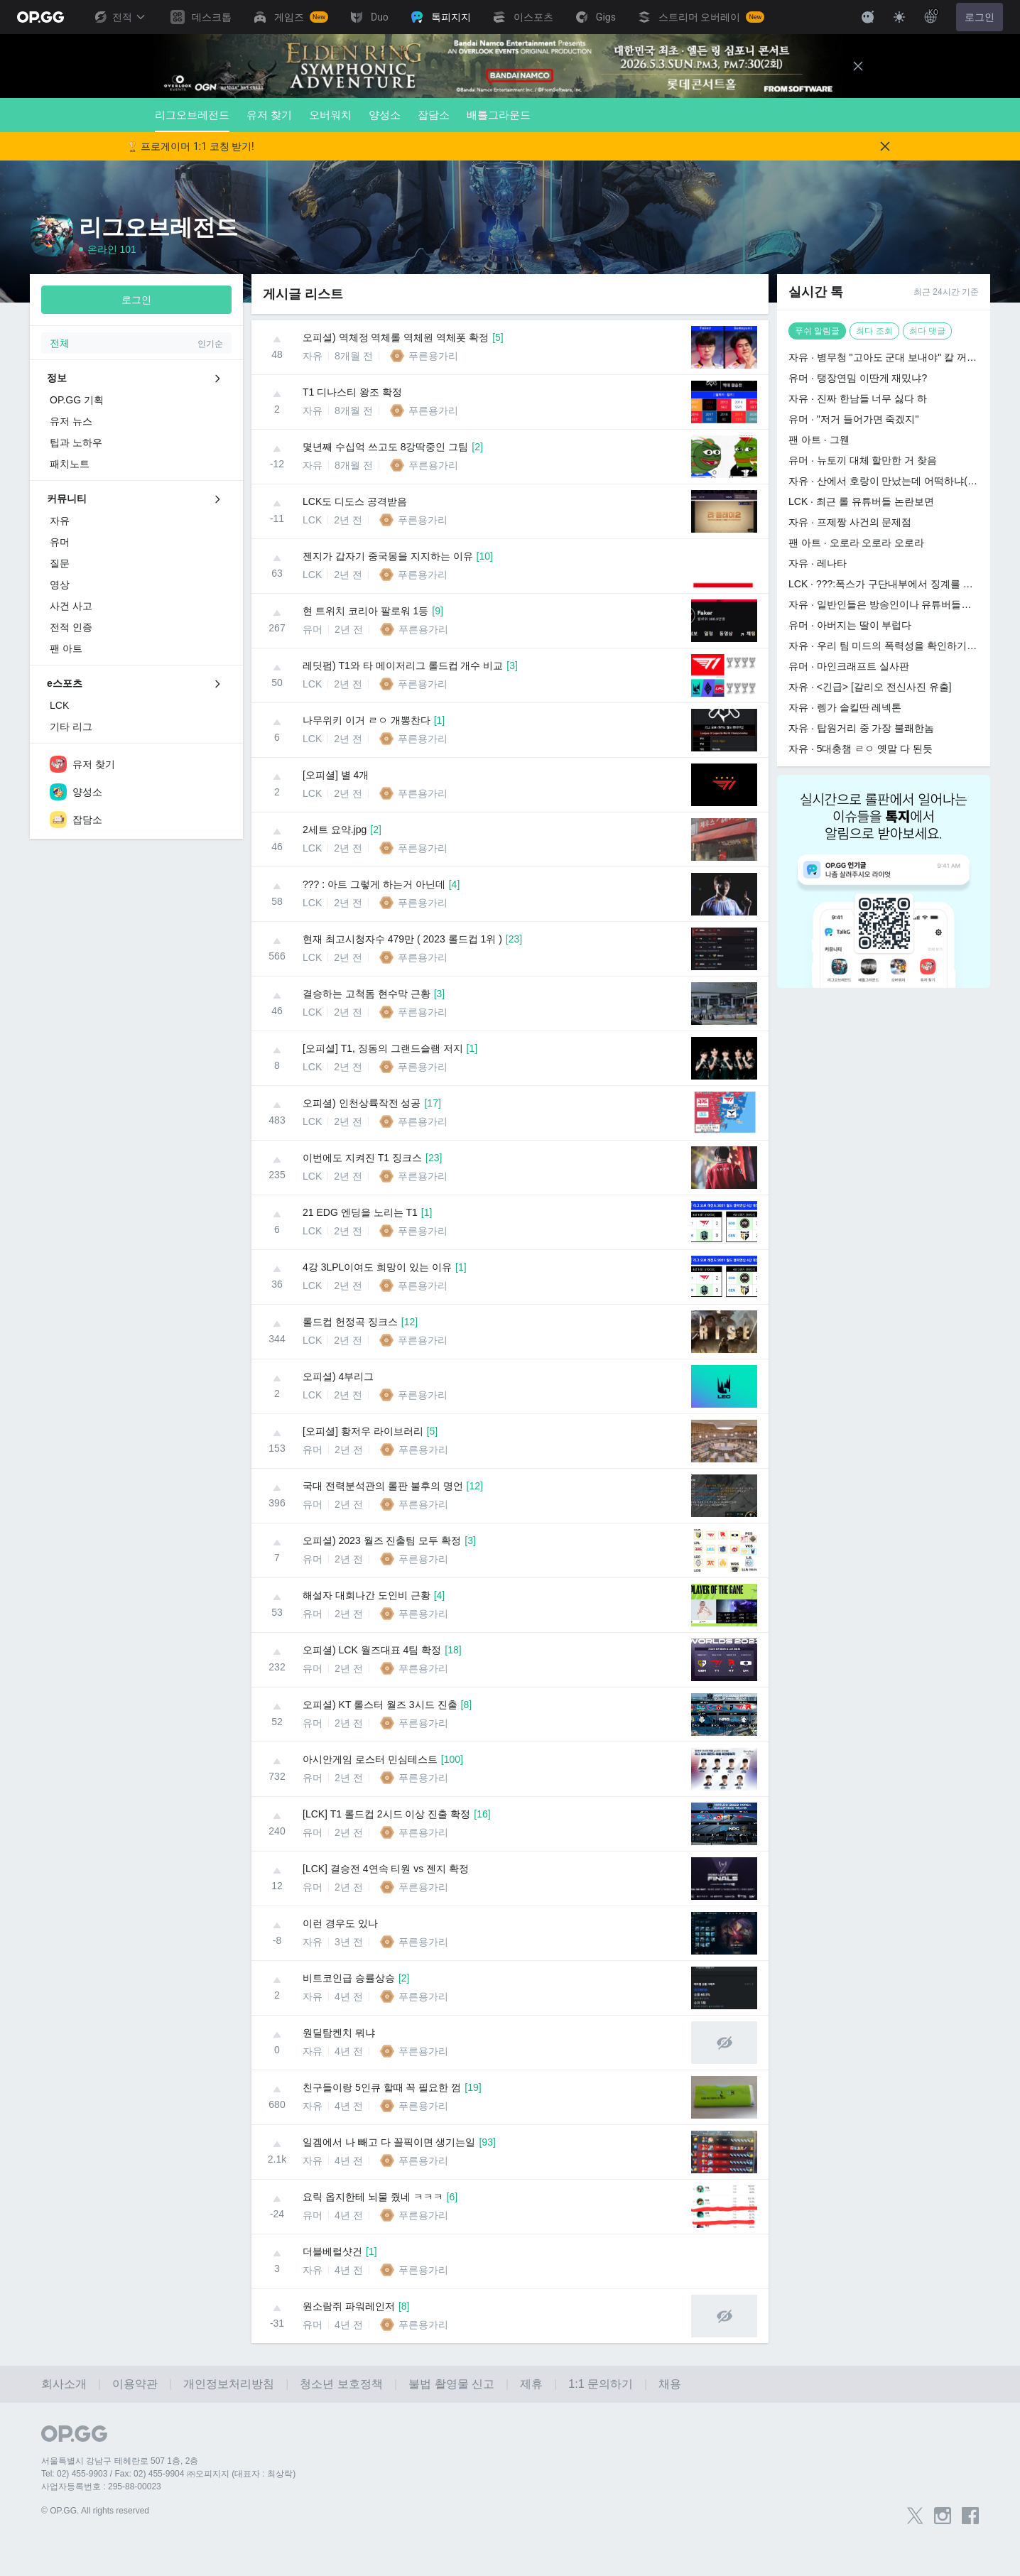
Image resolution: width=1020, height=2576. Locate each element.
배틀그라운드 (499, 115)
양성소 (385, 115)
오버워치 (330, 115)
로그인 (979, 17)
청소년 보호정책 (341, 2384)
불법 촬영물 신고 (451, 2384)
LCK (312, 520)
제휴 (531, 2384)
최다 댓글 (927, 331)
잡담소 (434, 115)
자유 (312, 356)
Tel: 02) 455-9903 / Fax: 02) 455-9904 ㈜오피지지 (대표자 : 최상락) (168, 2474)
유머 (312, 629)
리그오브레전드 (192, 120)
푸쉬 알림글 (817, 331)
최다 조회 (874, 331)
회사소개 (64, 2384)
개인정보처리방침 (228, 2384)
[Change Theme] (899, 17)
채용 (669, 2384)
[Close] (858, 66)
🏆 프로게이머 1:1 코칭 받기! (190, 146)
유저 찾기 (269, 115)
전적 (119, 17)
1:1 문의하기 (600, 2384)
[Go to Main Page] (40, 17)
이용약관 (135, 2384)
